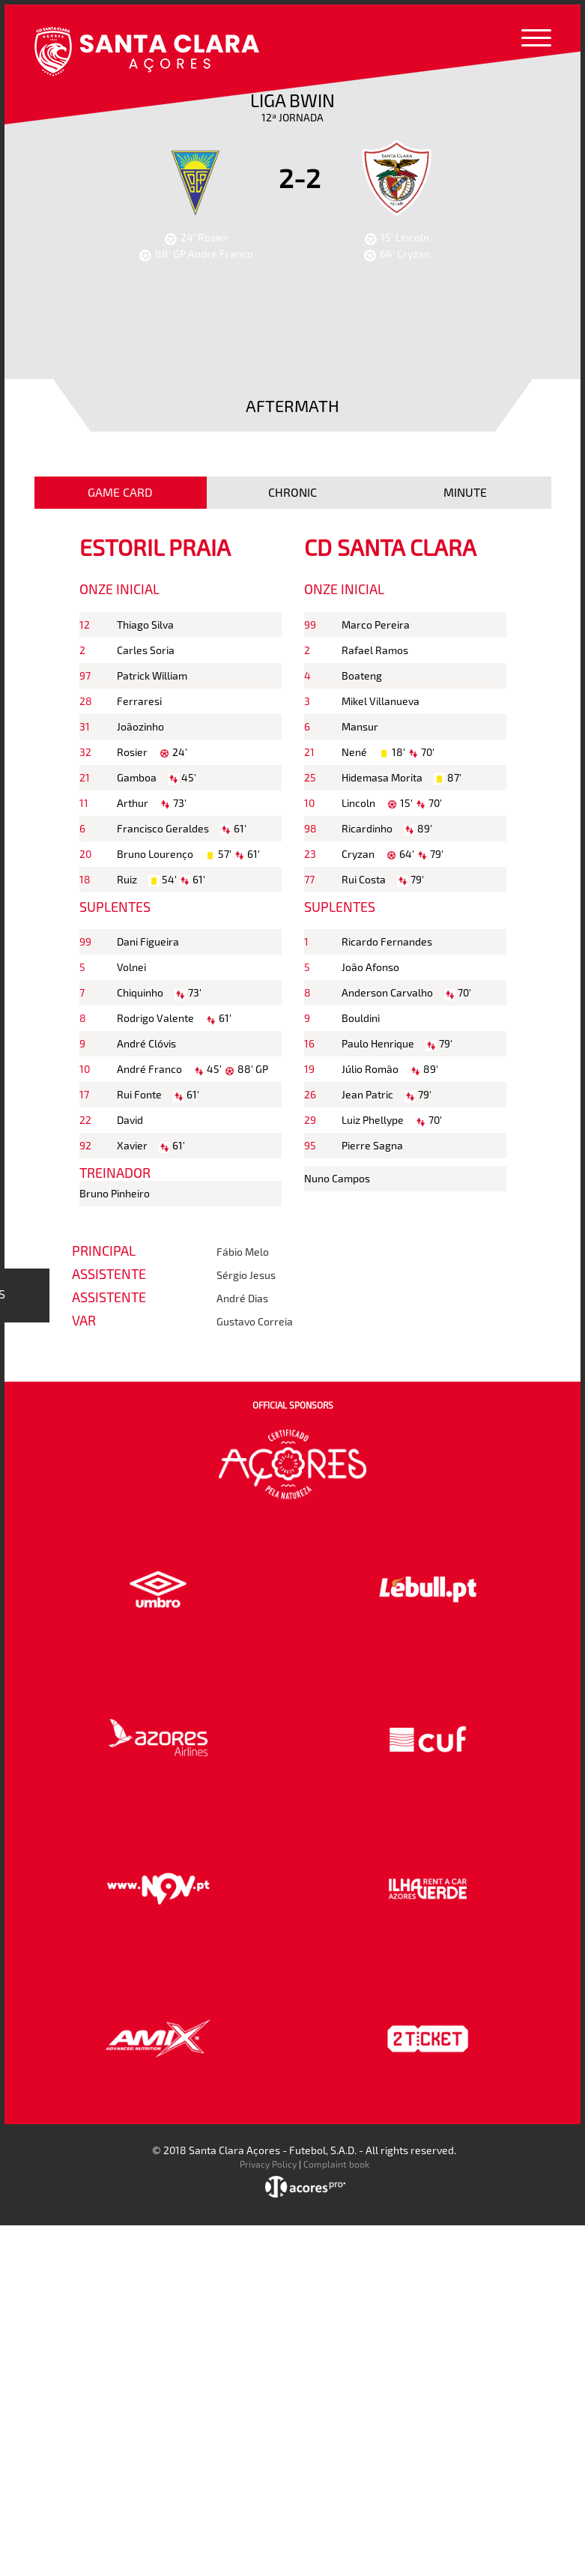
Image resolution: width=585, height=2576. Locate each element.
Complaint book (336, 2164)
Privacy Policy (268, 2164)
